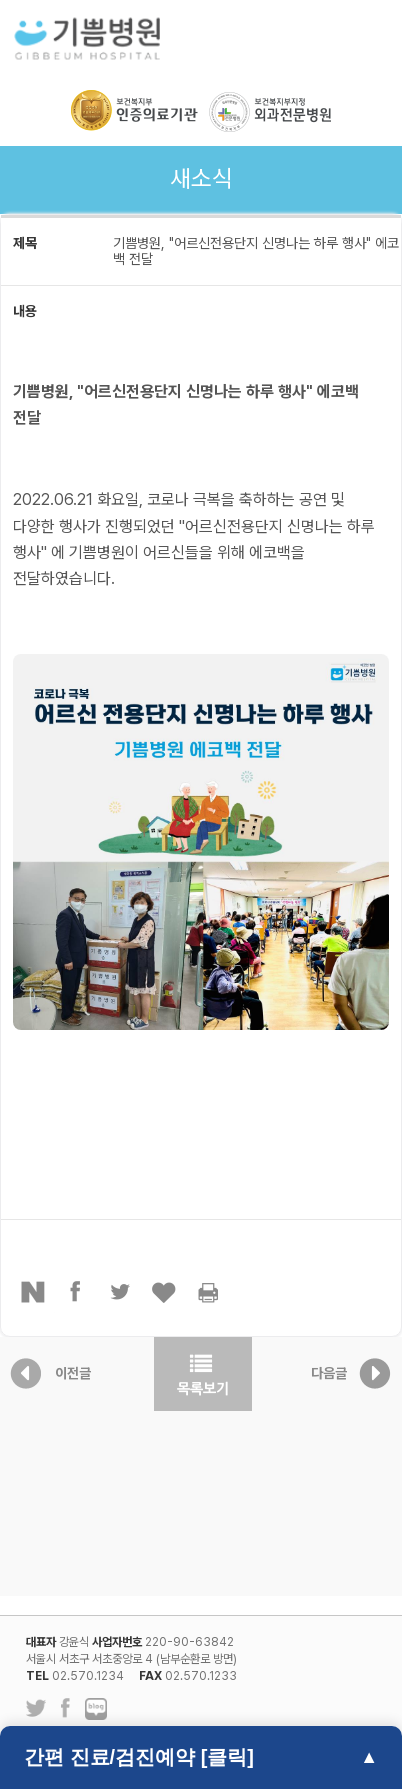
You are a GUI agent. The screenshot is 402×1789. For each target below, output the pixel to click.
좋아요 (165, 1292)
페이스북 (77, 1292)
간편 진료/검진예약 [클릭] (139, 1757)
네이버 (33, 1292)
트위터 (121, 1292)
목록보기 (203, 1374)
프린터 (209, 1292)
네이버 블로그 (96, 1710)
